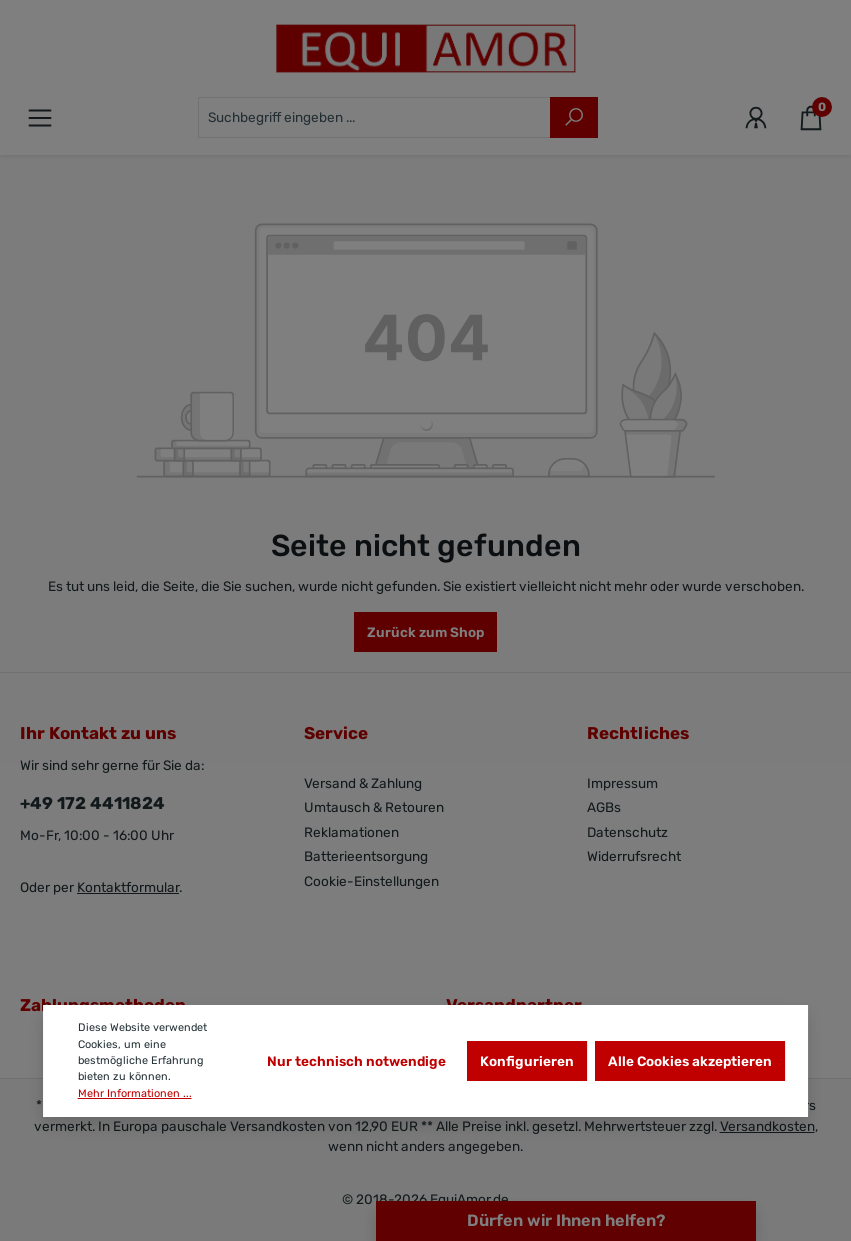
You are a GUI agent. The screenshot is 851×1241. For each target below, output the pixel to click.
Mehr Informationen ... (135, 1093)
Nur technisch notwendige (356, 1061)
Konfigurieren (527, 1061)
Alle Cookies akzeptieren (690, 1061)
